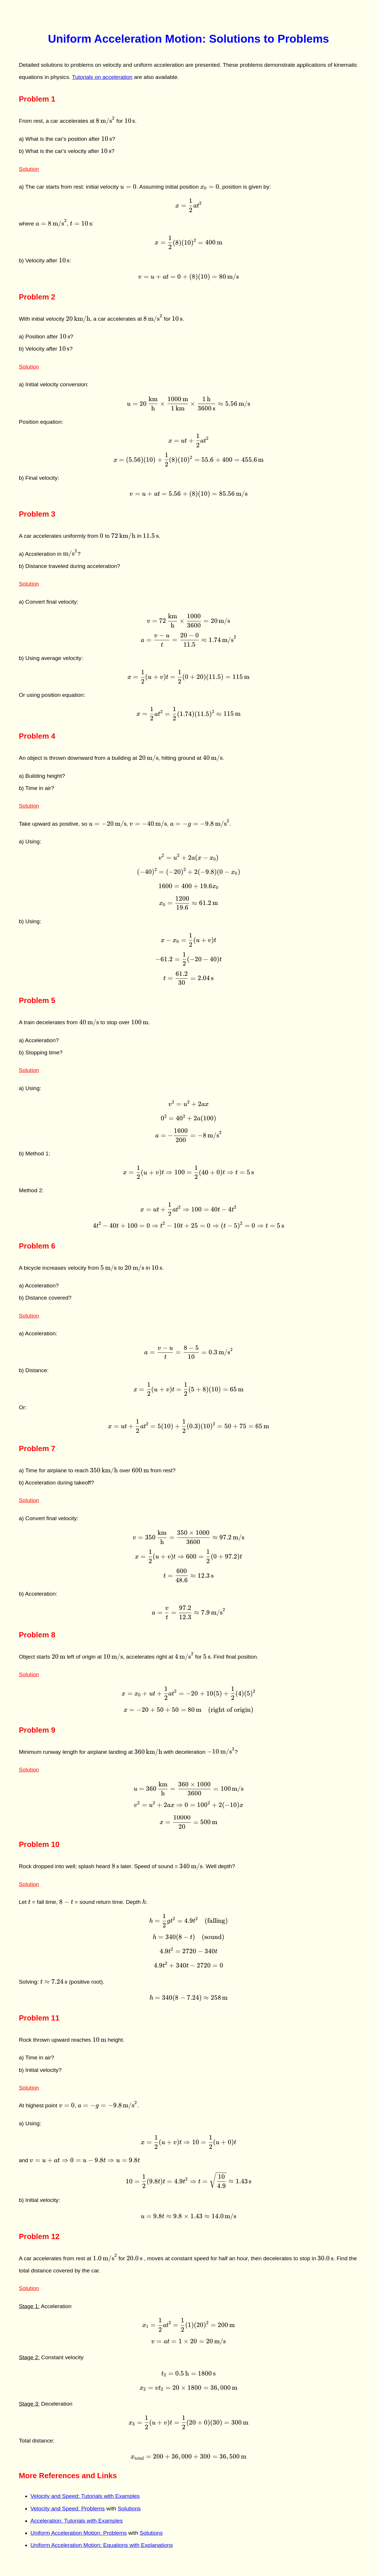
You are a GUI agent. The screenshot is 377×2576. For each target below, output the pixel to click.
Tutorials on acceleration (102, 77)
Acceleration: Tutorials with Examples (76, 2521)
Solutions (129, 2508)
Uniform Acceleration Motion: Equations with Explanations (101, 2545)
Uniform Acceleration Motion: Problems (78, 2533)
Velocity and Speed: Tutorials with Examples (85, 2496)
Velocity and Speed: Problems (67, 2508)
